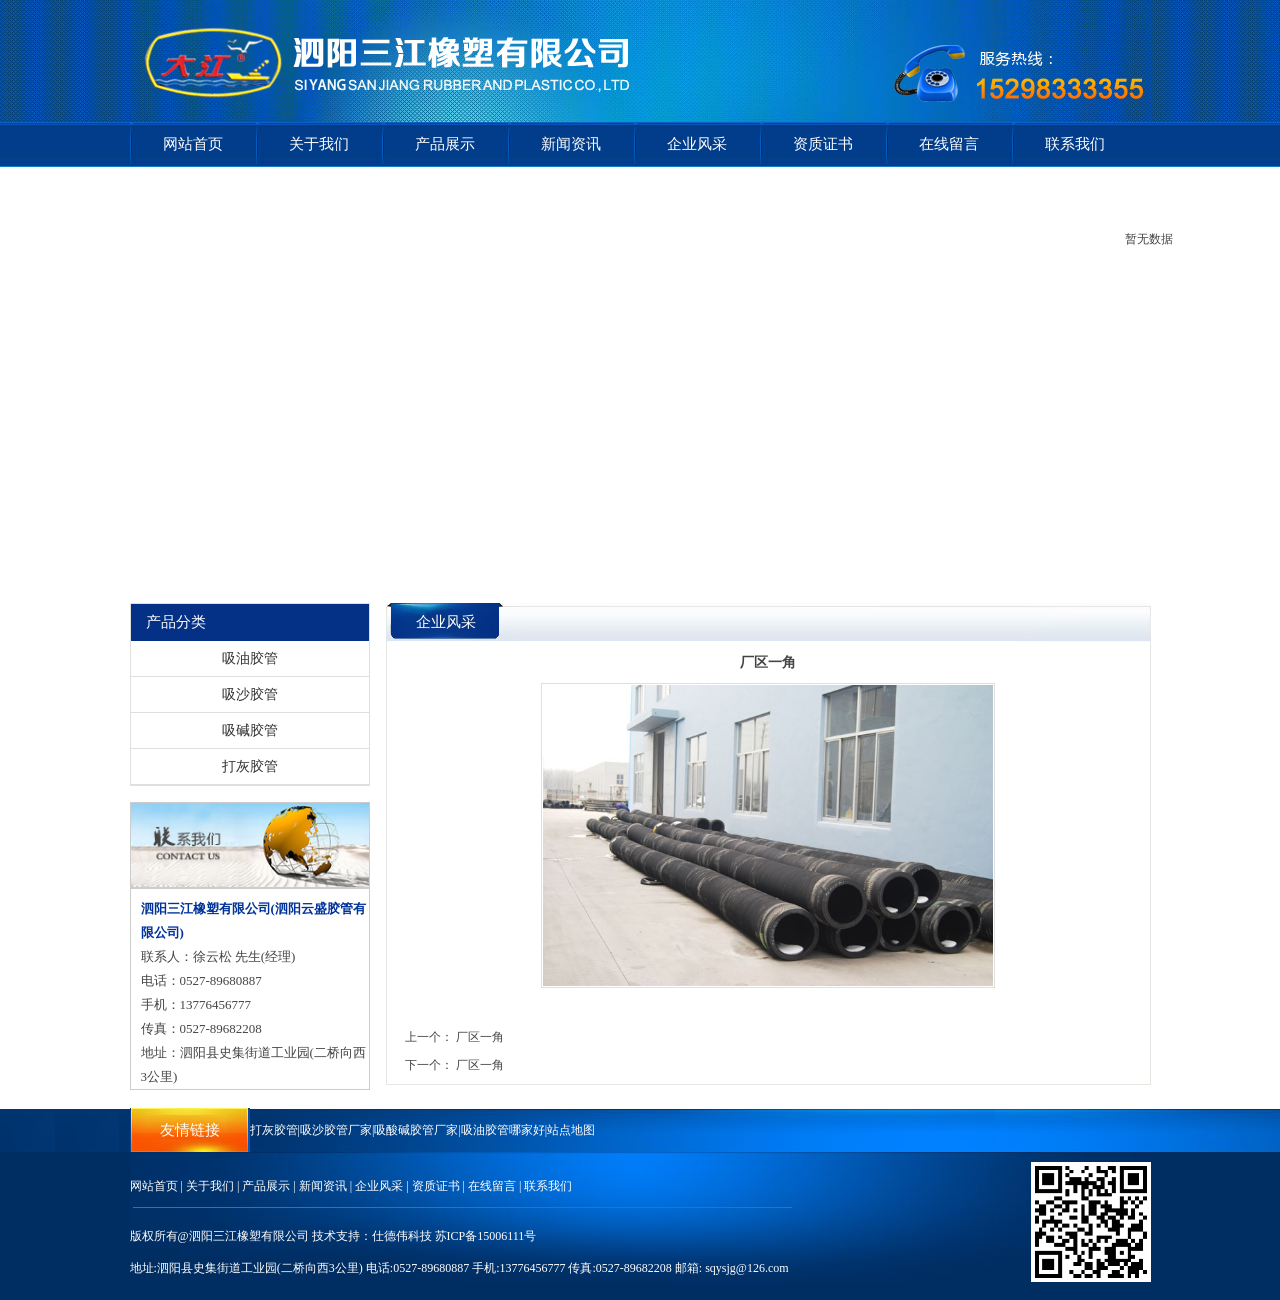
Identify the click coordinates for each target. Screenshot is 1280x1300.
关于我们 (319, 144)
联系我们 (1075, 144)
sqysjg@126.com (746, 1268)
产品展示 (445, 144)
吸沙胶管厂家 (336, 1130)
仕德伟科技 (402, 1236)
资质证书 (823, 144)
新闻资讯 (571, 144)
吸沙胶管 (250, 694)
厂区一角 (480, 1037)
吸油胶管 (250, 658)
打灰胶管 (250, 766)
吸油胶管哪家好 (503, 1130)
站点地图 (571, 1130)
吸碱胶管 (250, 730)
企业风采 (697, 144)
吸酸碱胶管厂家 (416, 1130)
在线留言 (949, 144)
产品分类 (176, 622)
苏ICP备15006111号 (486, 1236)
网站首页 (193, 144)
